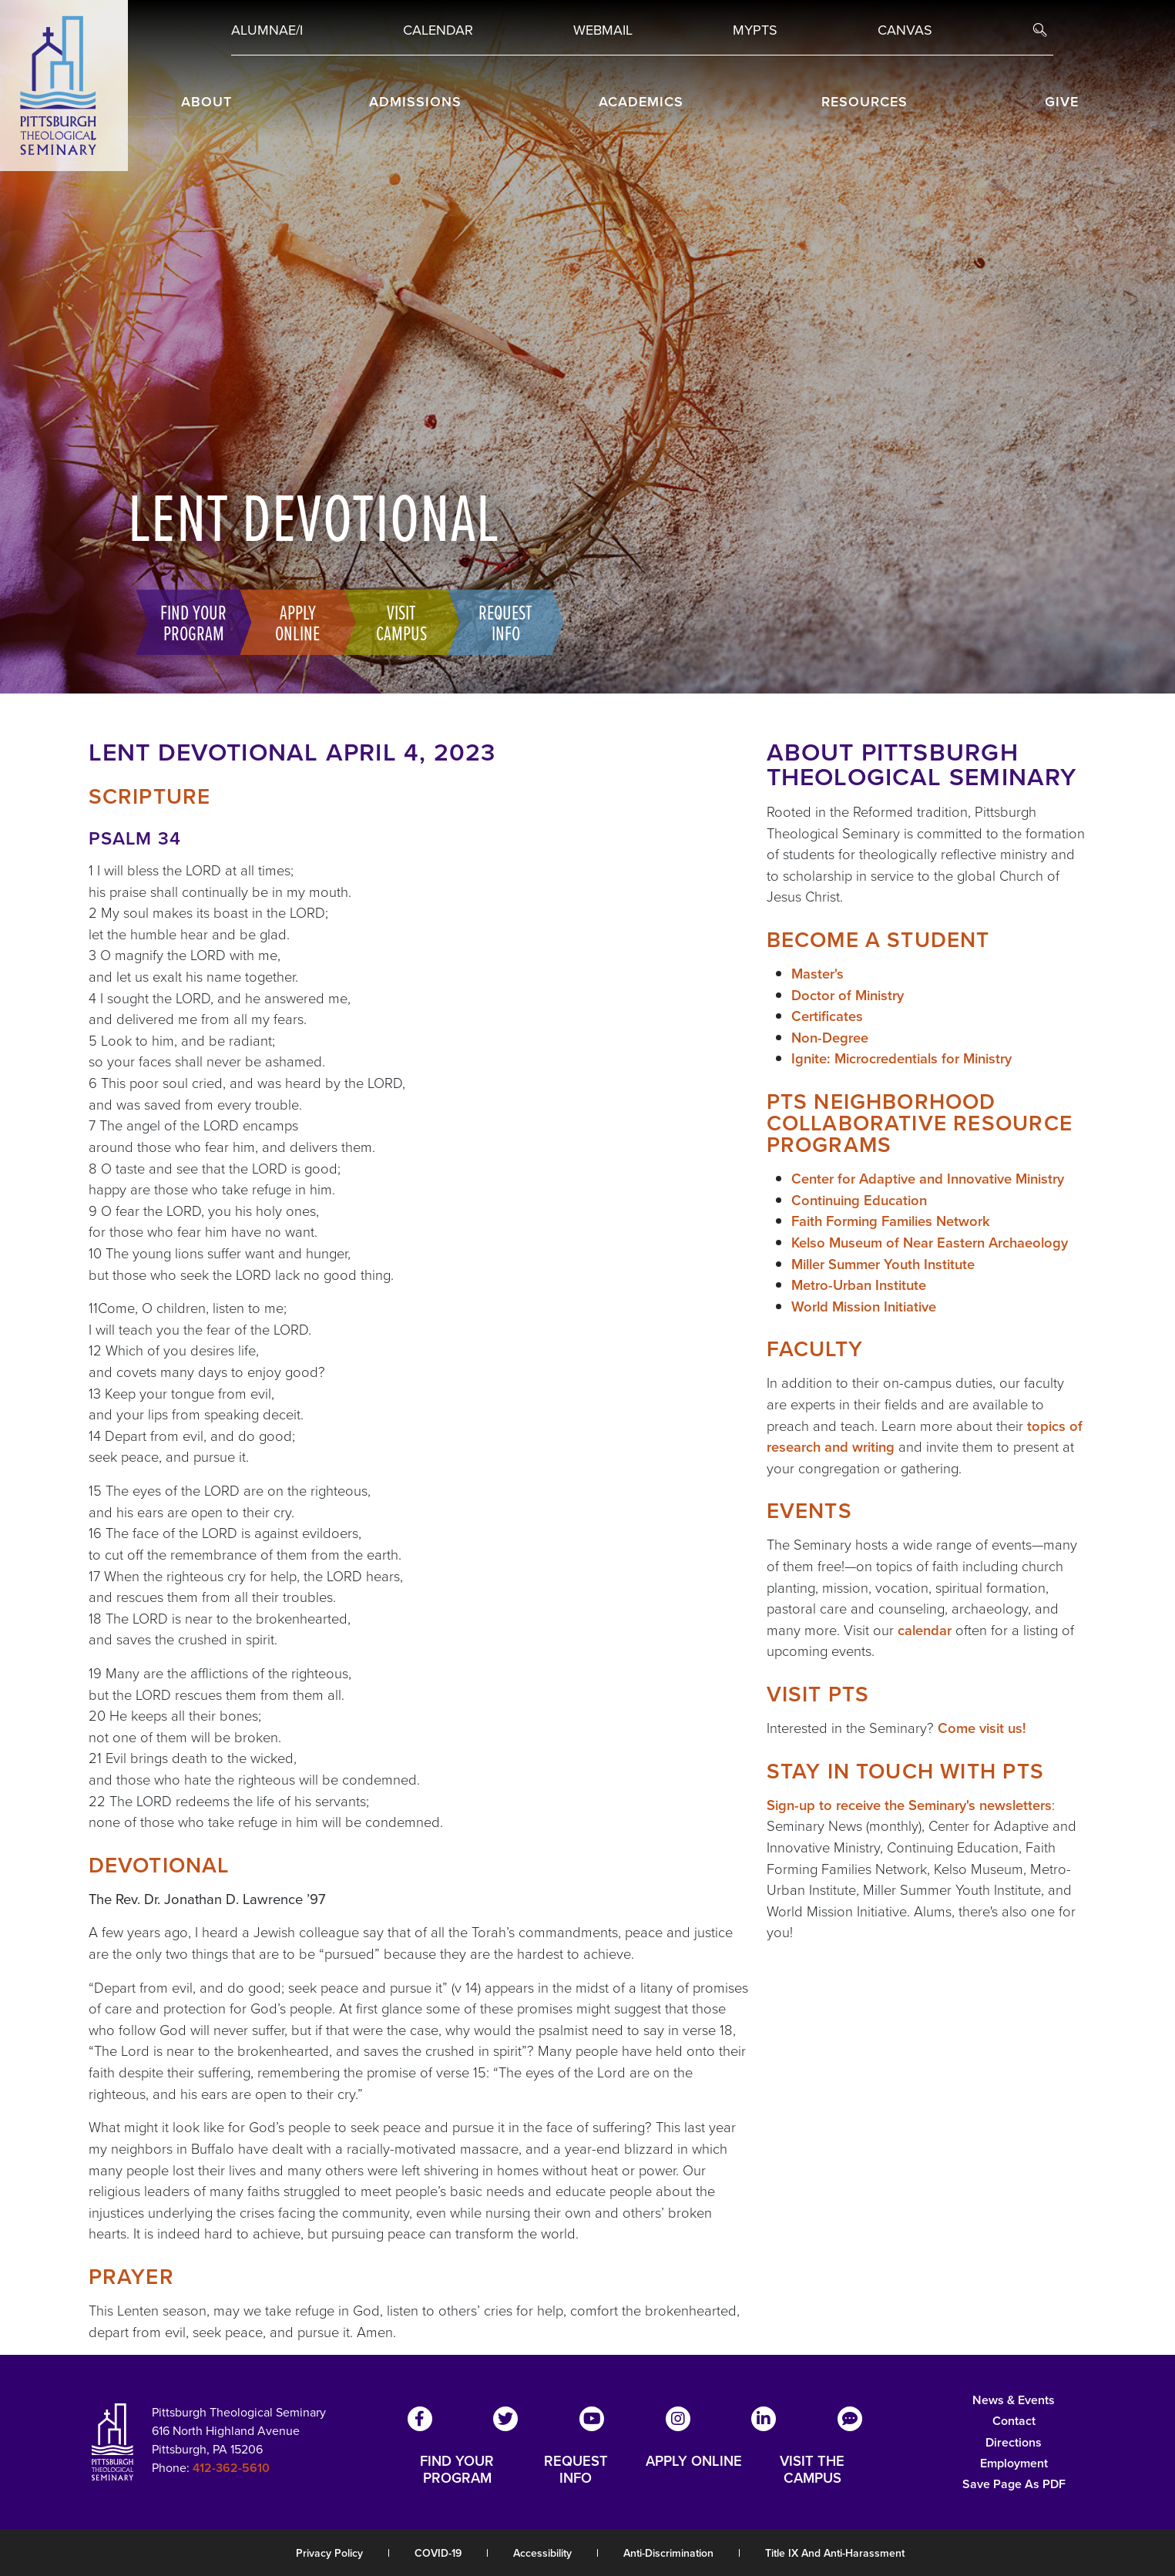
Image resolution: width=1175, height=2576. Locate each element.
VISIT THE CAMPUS (812, 2470)
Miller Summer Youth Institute (883, 1264)
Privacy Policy (329, 2553)
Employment (1014, 2463)
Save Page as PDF (1014, 2484)
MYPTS (755, 30)
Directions (1013, 2442)
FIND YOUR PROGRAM (457, 2470)
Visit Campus (393, 622)
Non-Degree (829, 1037)
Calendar (438, 30)
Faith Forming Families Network (890, 1221)
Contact (1014, 2420)
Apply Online (289, 622)
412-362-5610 (231, 2468)
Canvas (905, 30)
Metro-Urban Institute (858, 1285)
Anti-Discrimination (668, 2553)
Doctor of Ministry (847, 995)
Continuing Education (859, 1200)
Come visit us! (982, 1728)
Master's (817, 973)
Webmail (603, 30)
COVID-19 (438, 2553)
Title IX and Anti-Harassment (835, 2553)
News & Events (1013, 2400)
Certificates (827, 1016)
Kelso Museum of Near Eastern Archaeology (929, 1242)
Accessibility (542, 2553)
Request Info (498, 622)
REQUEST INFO (576, 2470)
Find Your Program (186, 622)
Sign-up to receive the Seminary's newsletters (909, 1805)
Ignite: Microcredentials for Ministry (901, 1058)
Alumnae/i (267, 30)
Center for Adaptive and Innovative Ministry (927, 1178)
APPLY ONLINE (694, 2462)
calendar (925, 1630)
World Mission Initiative (863, 1306)
